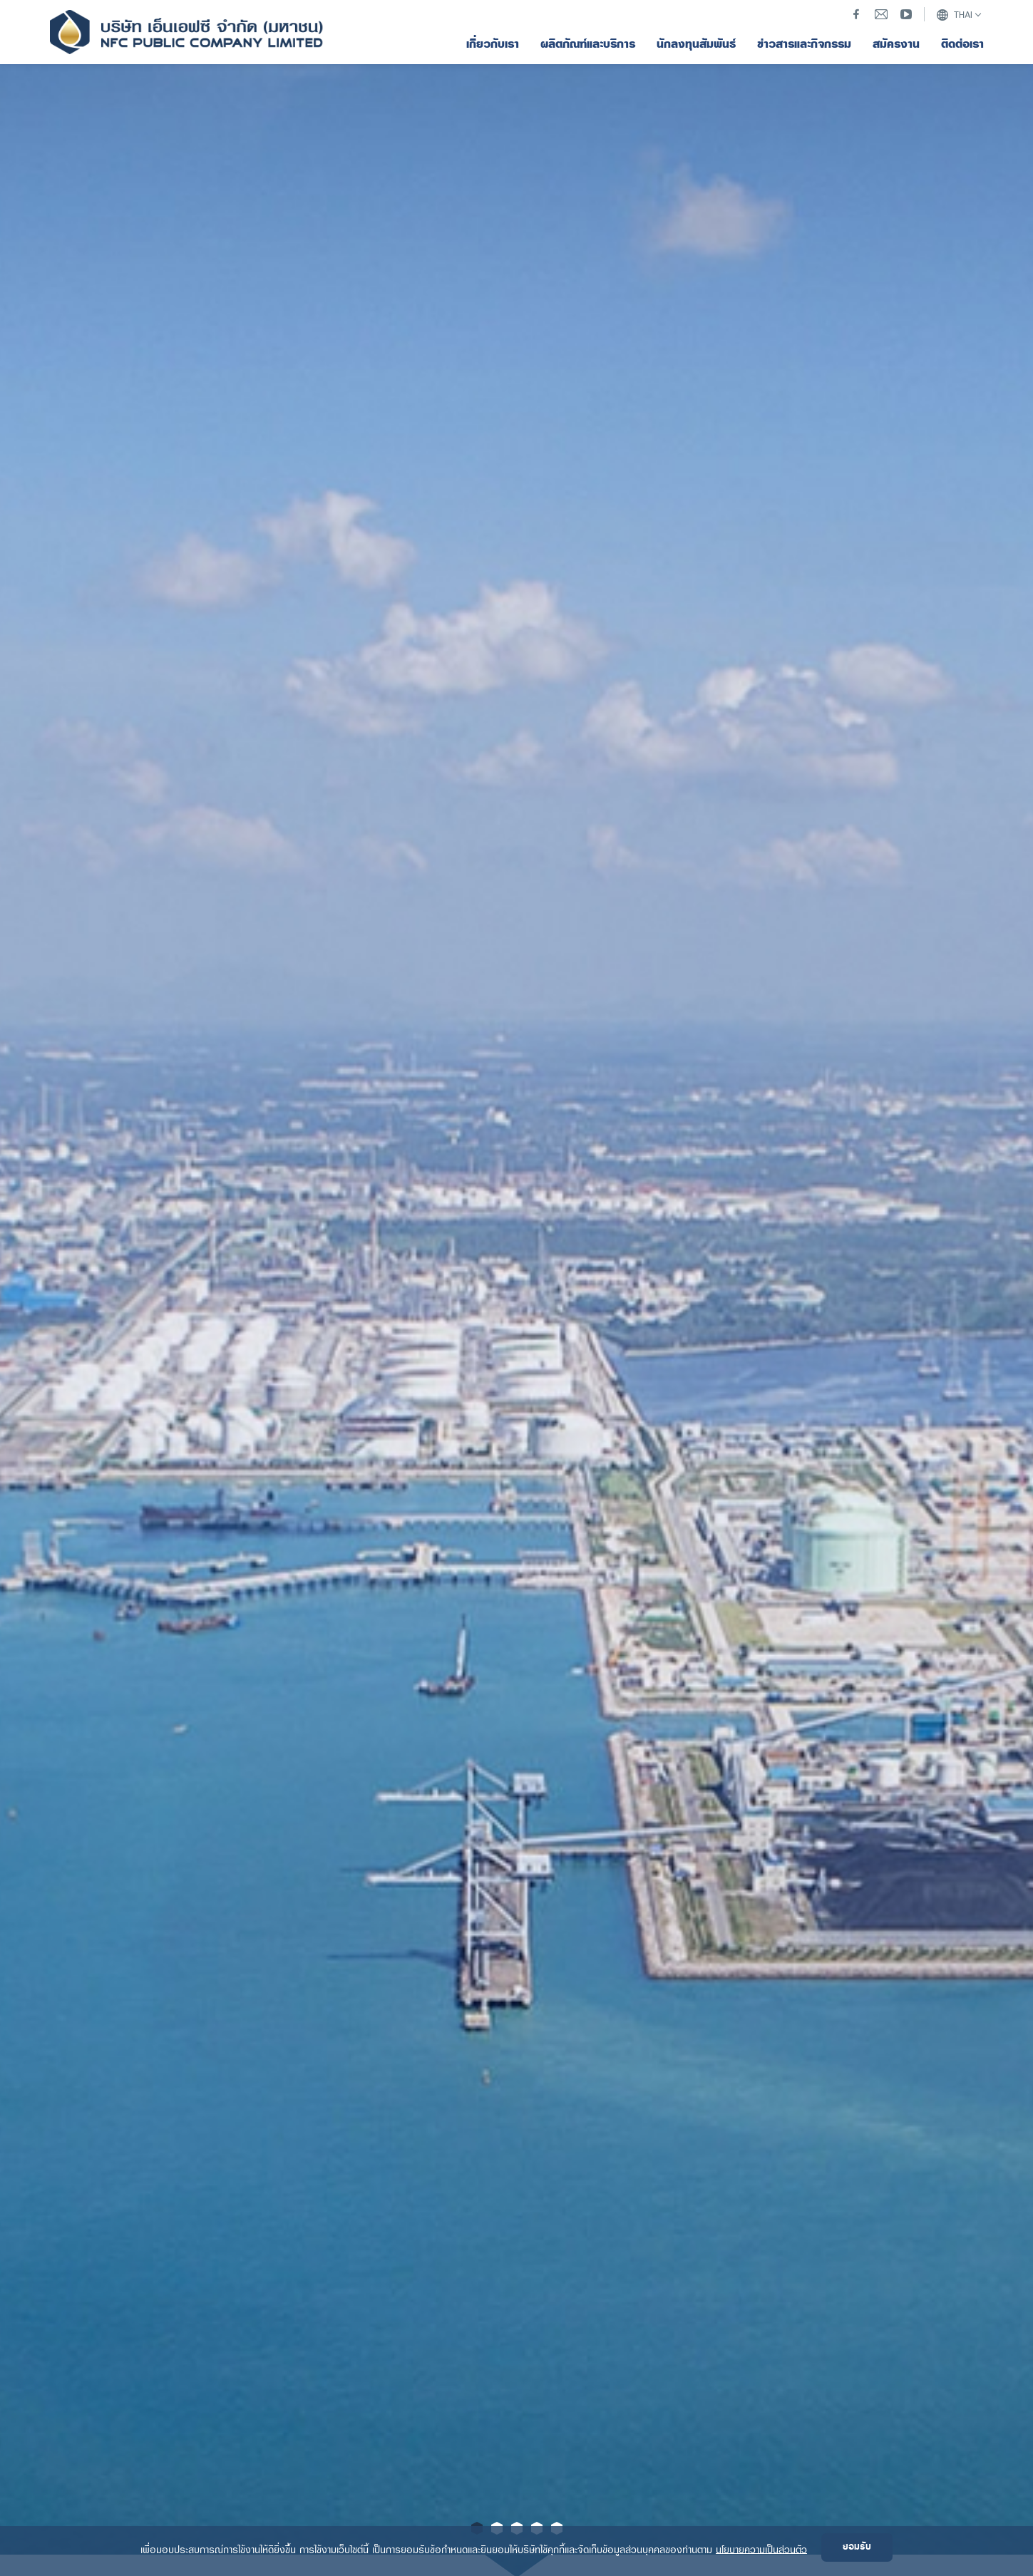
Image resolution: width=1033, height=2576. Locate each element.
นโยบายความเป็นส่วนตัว (761, 2549)
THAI (953, 15)
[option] (516, 1288)
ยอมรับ (857, 2547)
